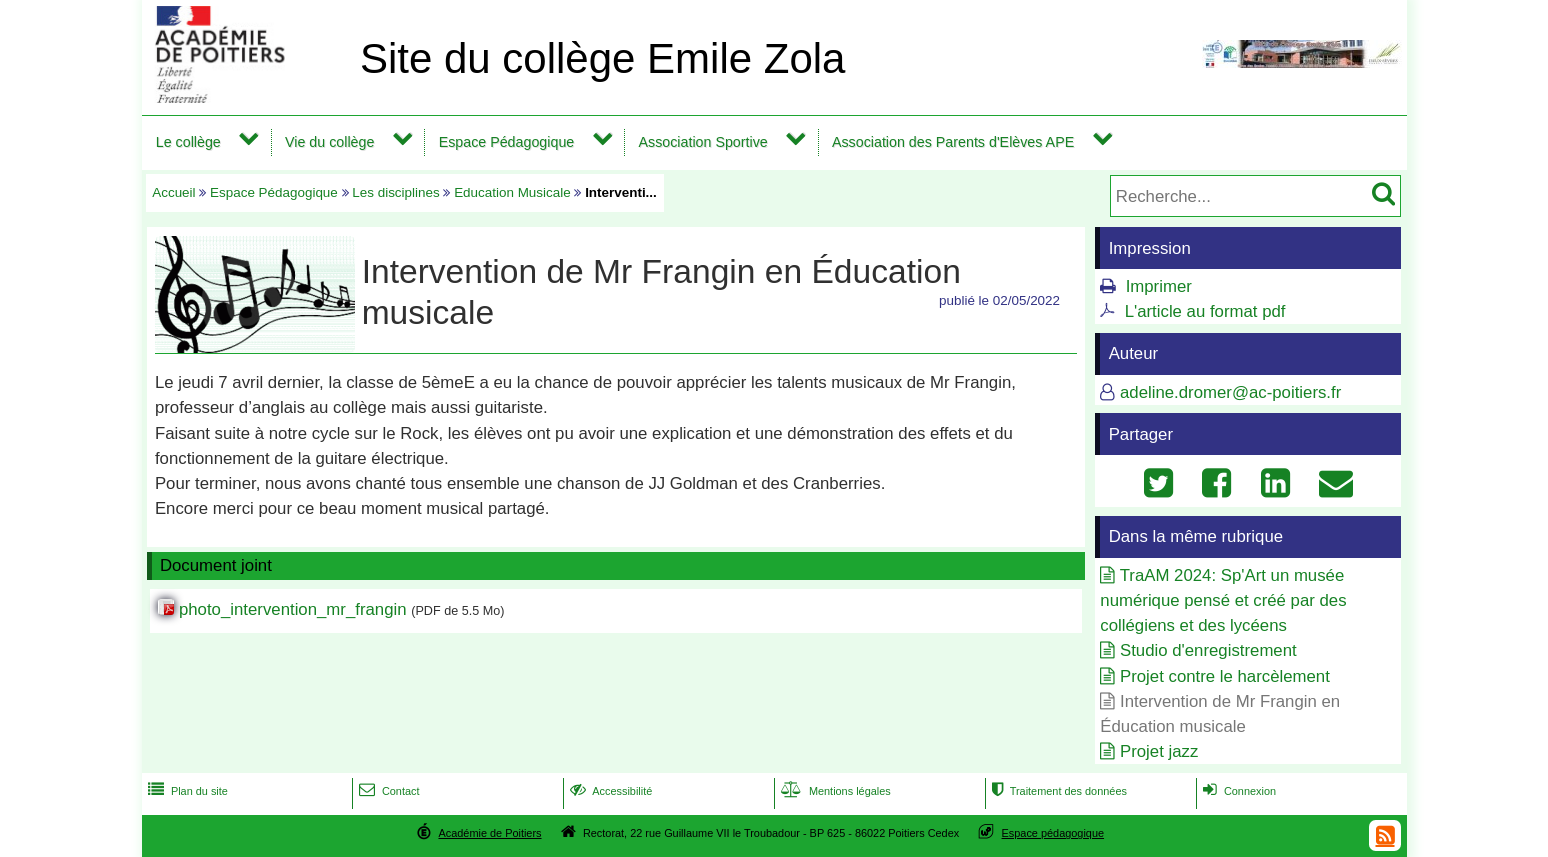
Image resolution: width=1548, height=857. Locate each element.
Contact (387, 791)
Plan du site (186, 791)
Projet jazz (1159, 751)
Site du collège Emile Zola (603, 58)
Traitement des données (1057, 791)
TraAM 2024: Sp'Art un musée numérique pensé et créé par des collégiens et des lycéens (1223, 600)
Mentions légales (834, 791)
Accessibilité (609, 791)
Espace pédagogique (1053, 833)
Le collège (188, 142)
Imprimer (1159, 286)
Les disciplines (395, 192)
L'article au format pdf (1205, 311)
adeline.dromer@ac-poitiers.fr (1230, 392)
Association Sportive (702, 142)
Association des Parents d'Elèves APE (953, 142)
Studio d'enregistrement (1208, 650)
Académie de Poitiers (489, 833)
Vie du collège (329, 142)
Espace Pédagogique (507, 142)
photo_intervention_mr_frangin (293, 609)
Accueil (173, 192)
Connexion (1237, 791)
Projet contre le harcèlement (1225, 676)
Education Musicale (512, 192)
